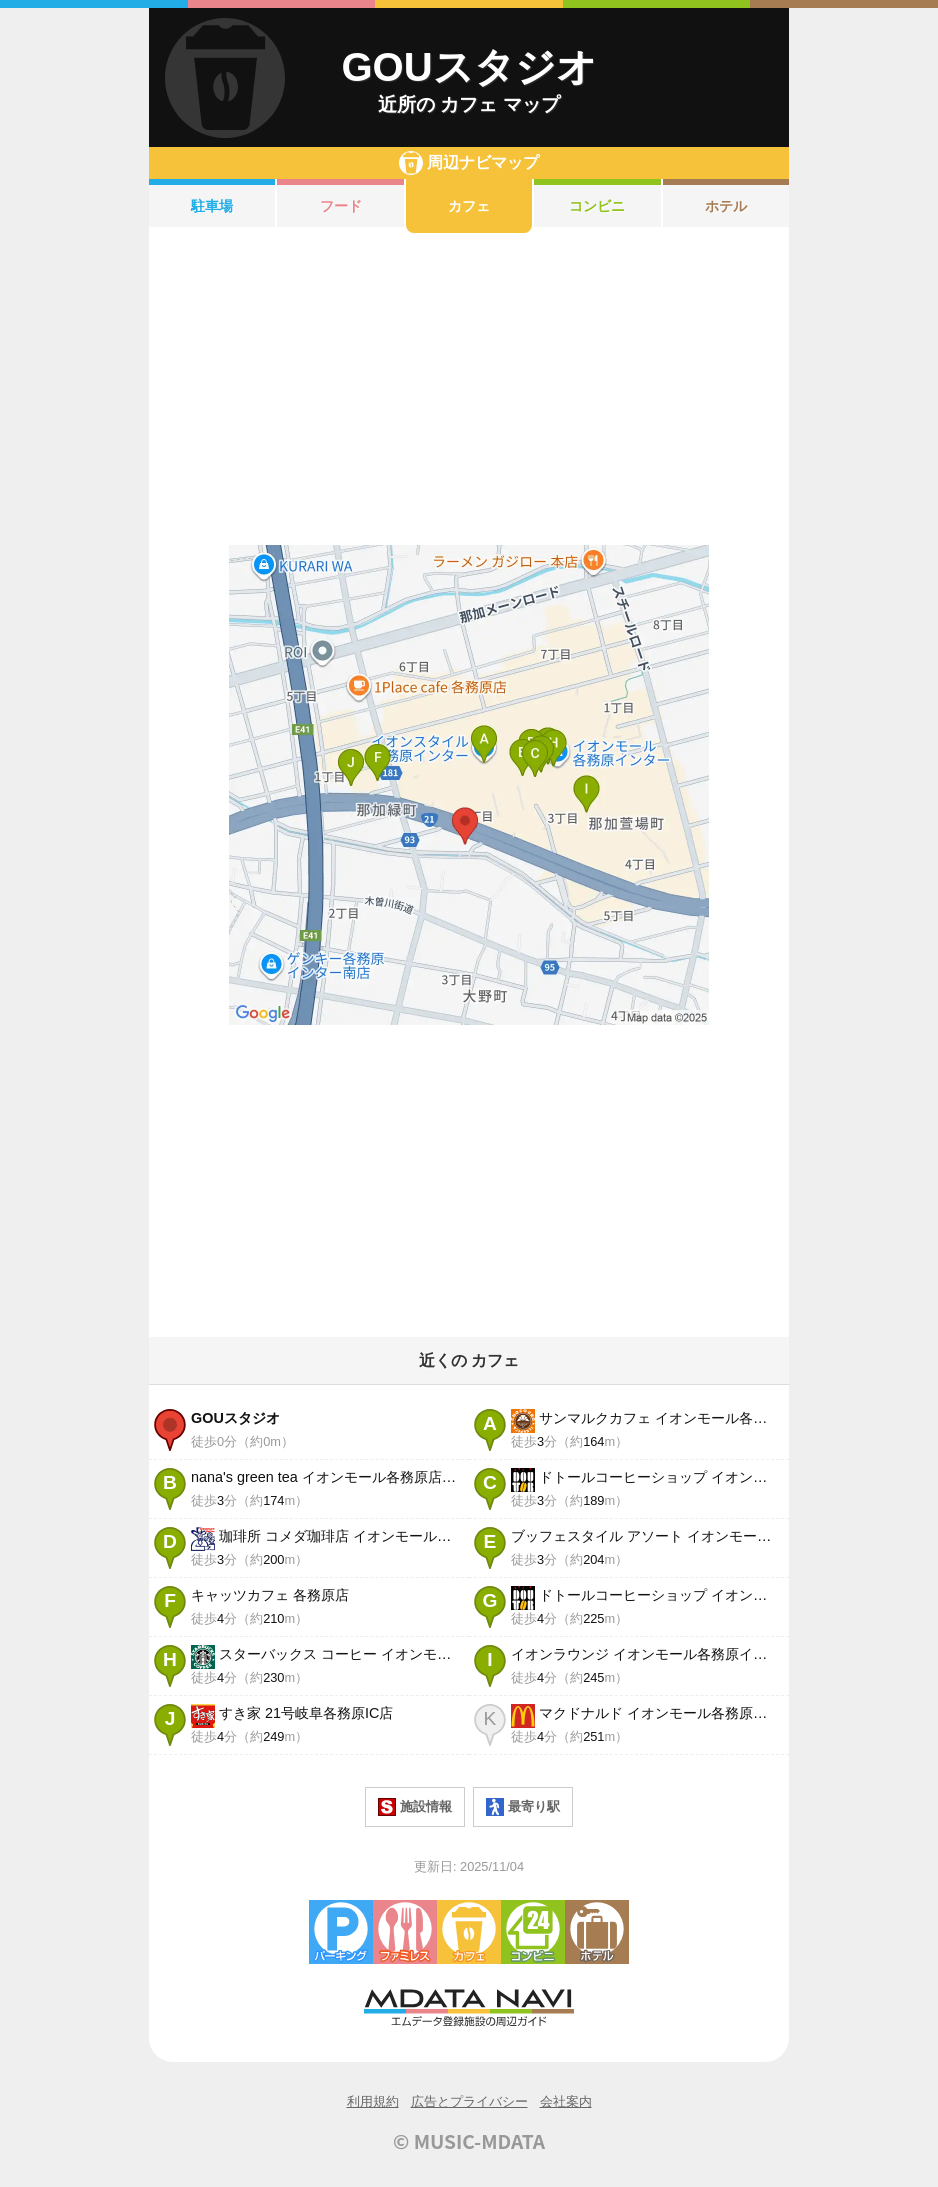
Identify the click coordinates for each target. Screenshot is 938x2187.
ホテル (726, 206)
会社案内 (566, 2101)
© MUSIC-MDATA (469, 2141)
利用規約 (373, 2101)
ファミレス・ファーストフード (405, 1932)
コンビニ (597, 206)
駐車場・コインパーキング (341, 1932)
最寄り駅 (523, 1807)
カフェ (469, 206)
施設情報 (415, 1807)
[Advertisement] (469, 389)
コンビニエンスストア (533, 1932)
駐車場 (212, 206)
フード (341, 206)
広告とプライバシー (469, 2101)
